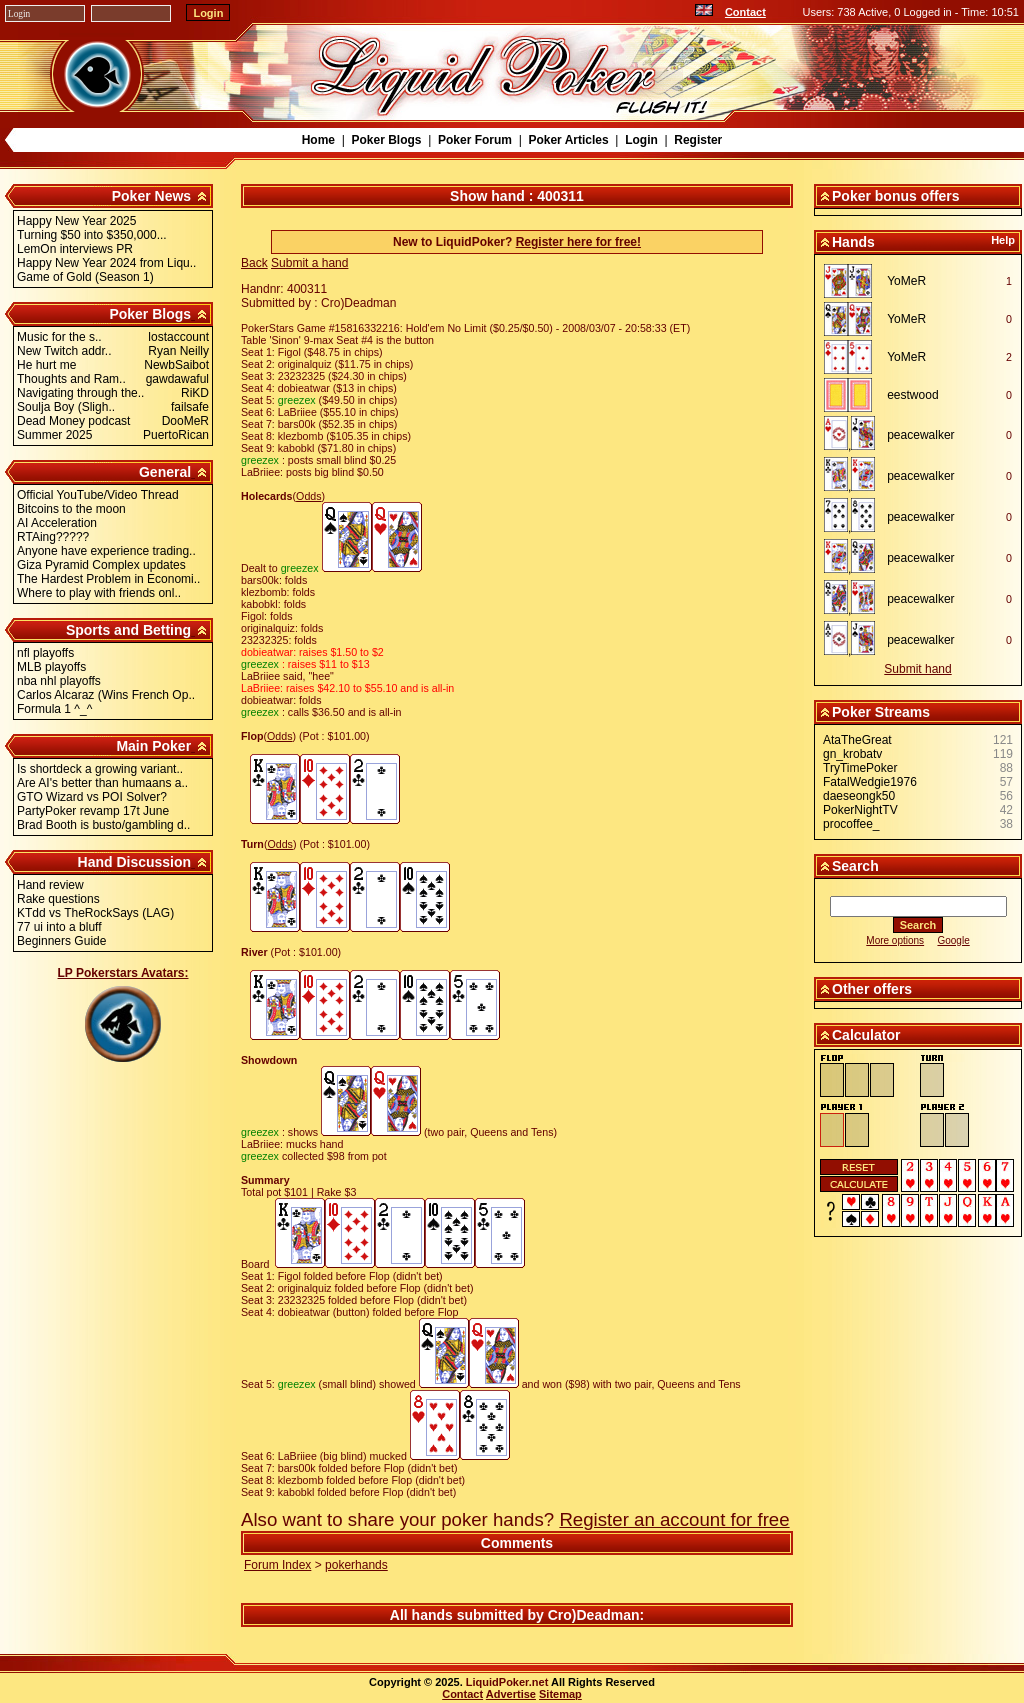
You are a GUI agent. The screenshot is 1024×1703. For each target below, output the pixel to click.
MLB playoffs (51, 667)
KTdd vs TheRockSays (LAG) (95, 913)
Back (254, 263)
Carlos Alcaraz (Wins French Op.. (106, 695)
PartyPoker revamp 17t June (93, 811)
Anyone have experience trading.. (106, 551)
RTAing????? (53, 537)
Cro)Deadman (594, 1615)
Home (318, 140)
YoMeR (906, 281)
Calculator (866, 1035)
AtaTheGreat (857, 740)
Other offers (872, 989)
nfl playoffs (45, 653)
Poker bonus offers (896, 196)
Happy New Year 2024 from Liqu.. (106, 263)
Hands (853, 242)
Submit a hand (309, 263)
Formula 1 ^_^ (54, 709)
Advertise (511, 1694)
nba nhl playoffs (59, 681)
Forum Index (277, 1565)
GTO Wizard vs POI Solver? (92, 797)
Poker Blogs (386, 140)
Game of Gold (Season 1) (85, 277)
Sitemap (560, 1694)
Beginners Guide (61, 941)
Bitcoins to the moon (71, 509)
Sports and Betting (128, 630)
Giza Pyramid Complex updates (101, 565)
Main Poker (153, 746)
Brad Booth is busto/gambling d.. (103, 825)
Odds (308, 496)
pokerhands (356, 1565)
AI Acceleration (57, 523)
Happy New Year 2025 (76, 221)
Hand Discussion (135, 862)
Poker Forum (475, 140)
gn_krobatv (852, 754)
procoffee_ (851, 824)
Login (641, 140)
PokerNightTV (860, 810)
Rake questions (58, 899)
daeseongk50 (859, 796)
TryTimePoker (860, 768)
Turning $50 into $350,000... (92, 235)
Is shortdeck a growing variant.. (100, 769)
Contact (745, 12)
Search (855, 866)
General (165, 472)
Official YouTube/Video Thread (98, 495)
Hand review (50, 885)
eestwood (912, 395)
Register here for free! (578, 242)
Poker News (151, 196)
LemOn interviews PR (75, 249)
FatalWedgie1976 (870, 782)
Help (1003, 240)
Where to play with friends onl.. (99, 593)
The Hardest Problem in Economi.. (108, 579)
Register (698, 140)
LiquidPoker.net (507, 1682)
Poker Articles (568, 140)
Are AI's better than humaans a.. (102, 783)
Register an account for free (674, 1519)
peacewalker (920, 435)
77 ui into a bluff (59, 927)
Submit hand (917, 669)
